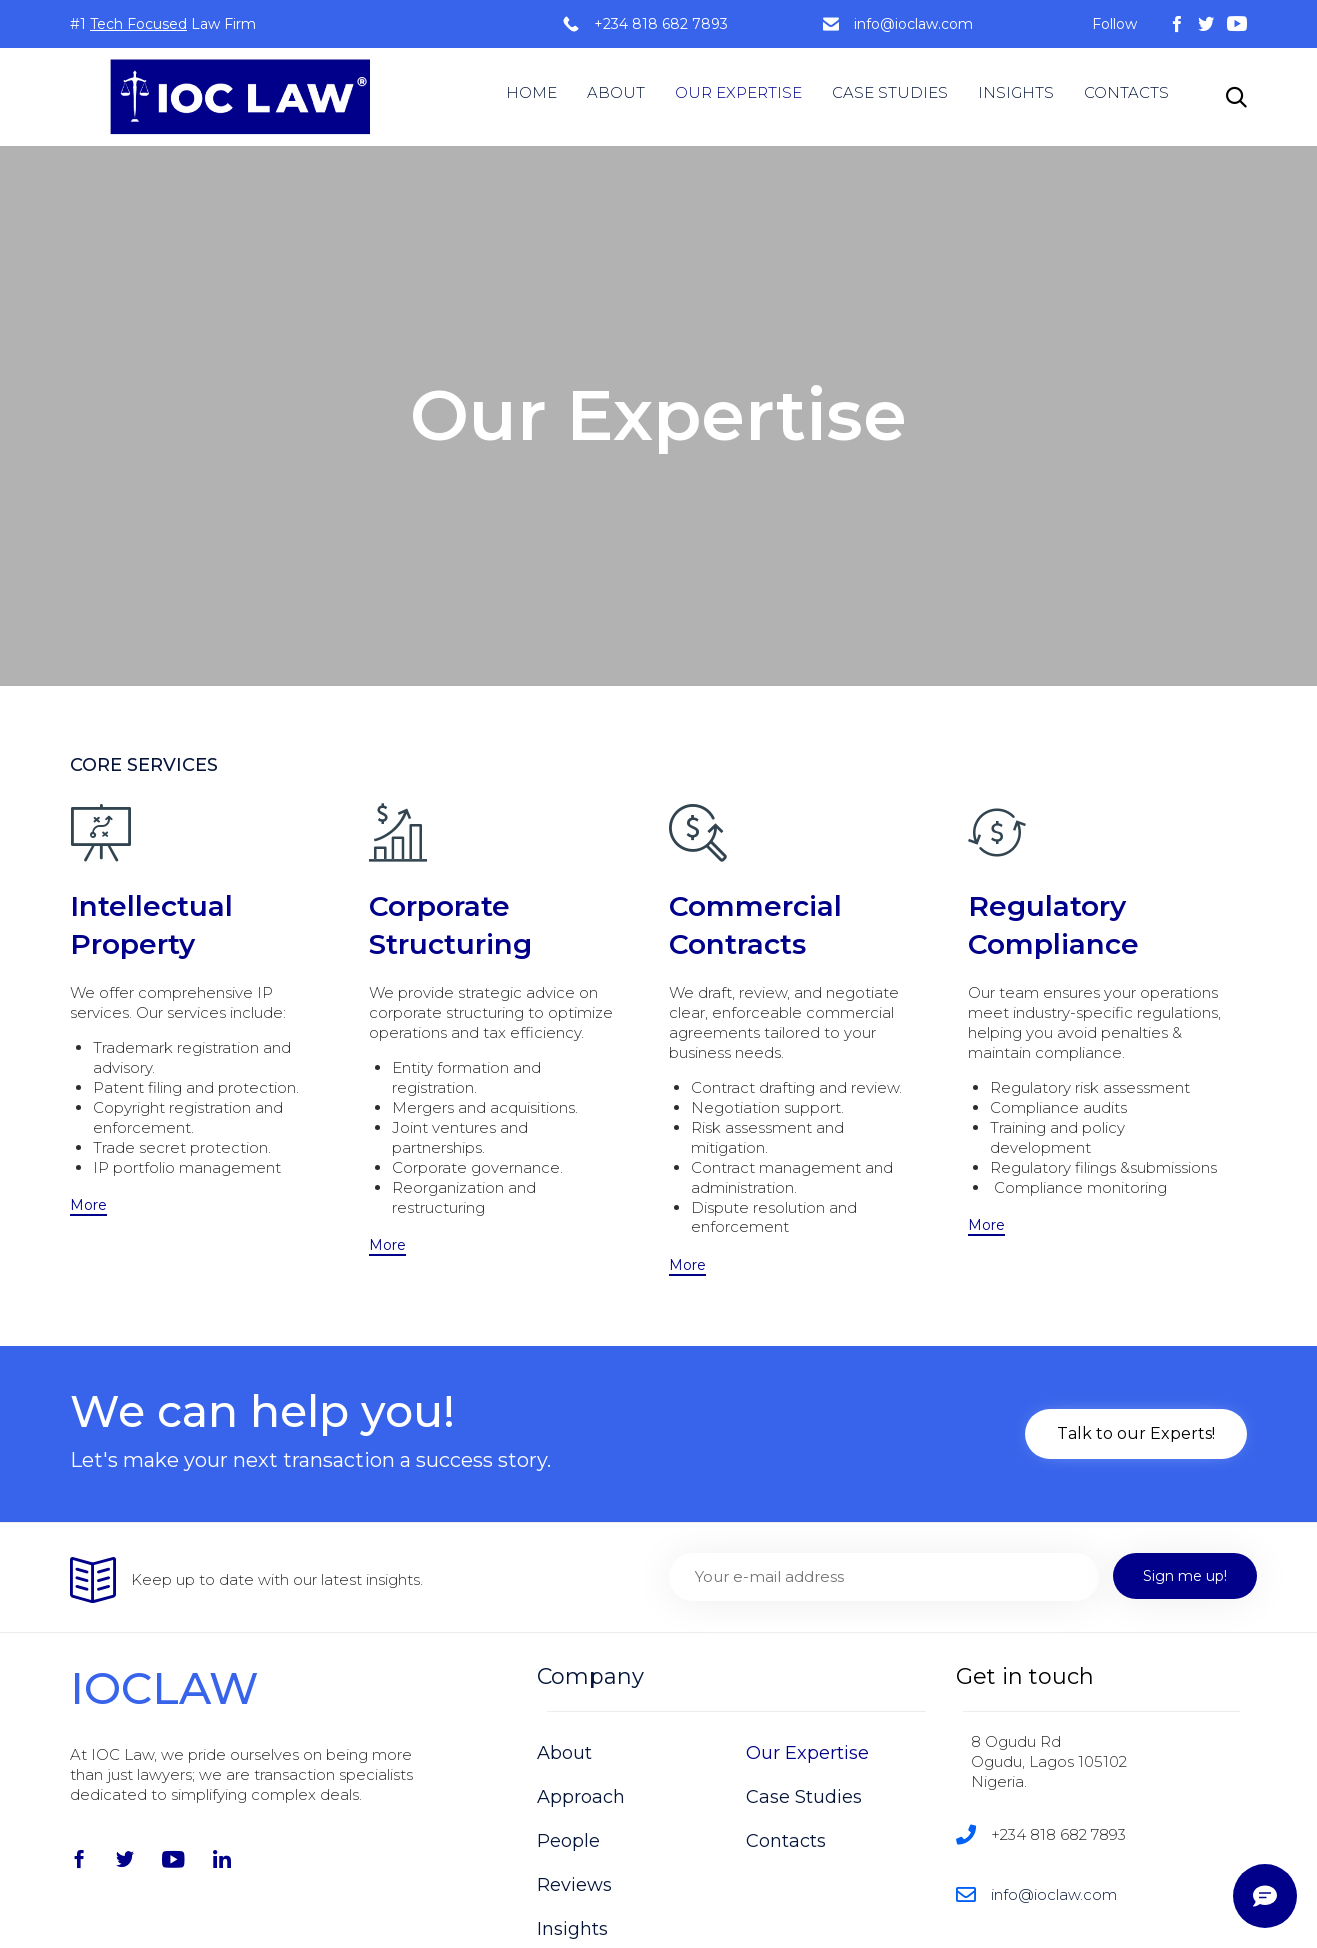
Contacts (786, 1841)
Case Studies (804, 1797)
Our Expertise (807, 1753)
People (568, 1841)
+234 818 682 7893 (661, 24)
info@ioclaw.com (913, 24)
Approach (581, 1797)
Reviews (574, 1885)
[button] (88, 1206)
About (564, 1753)
